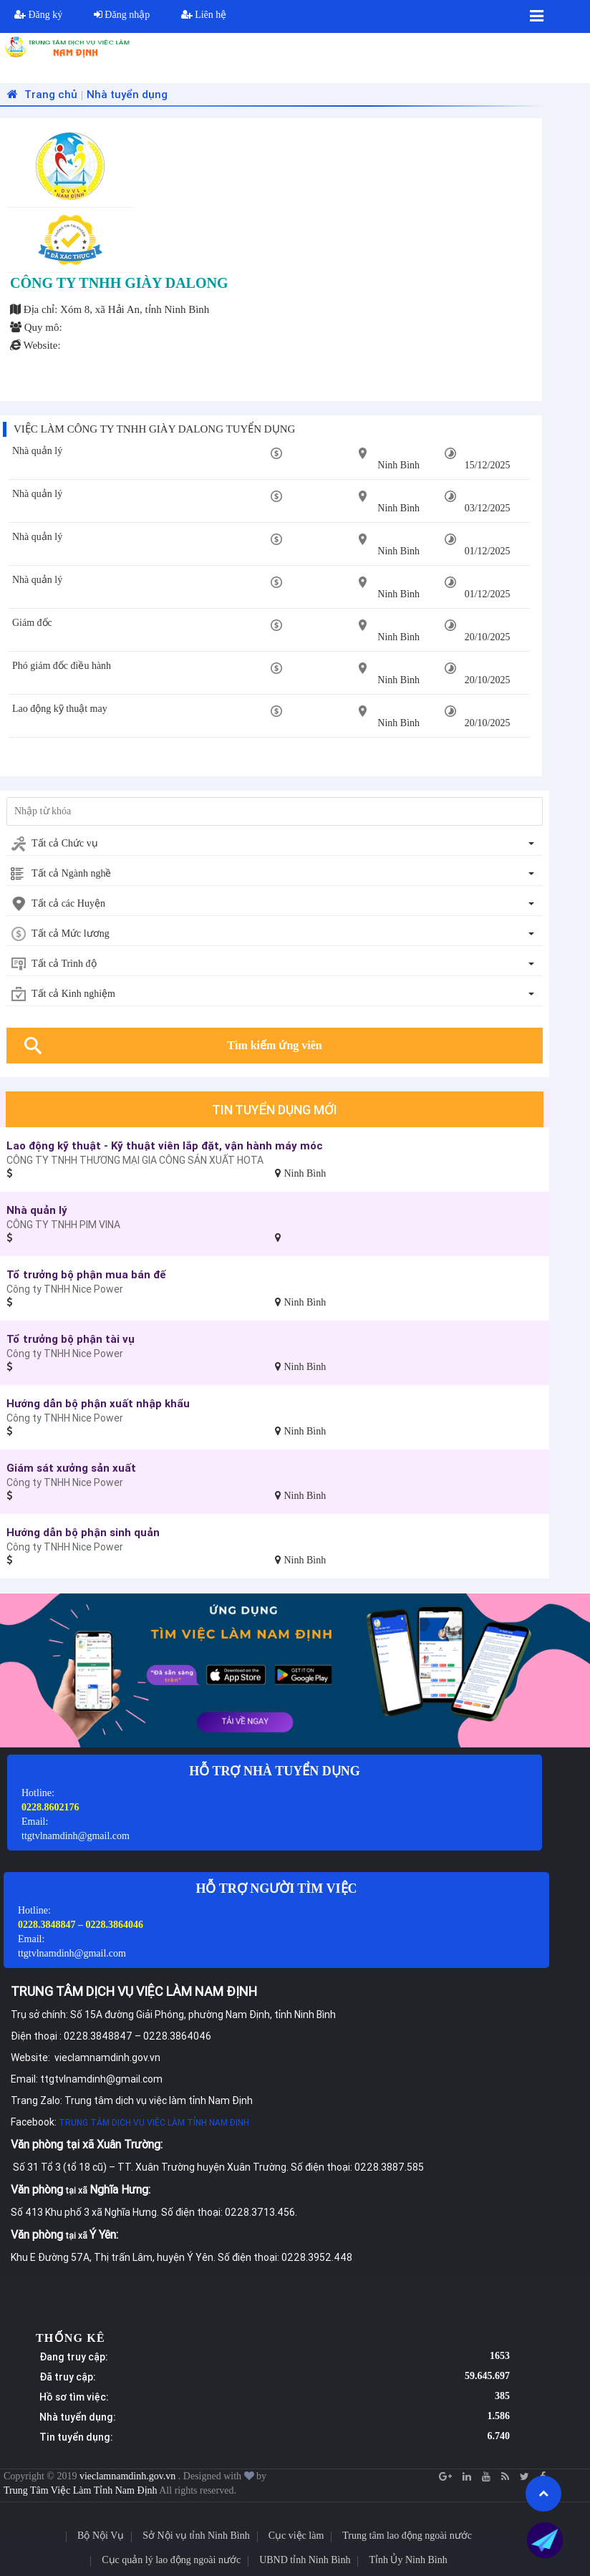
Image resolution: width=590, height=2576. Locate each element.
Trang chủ (40, 94)
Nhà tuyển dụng (127, 94)
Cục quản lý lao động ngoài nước (171, 2560)
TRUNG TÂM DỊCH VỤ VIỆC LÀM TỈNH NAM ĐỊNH (154, 2122)
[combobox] (274, 844)
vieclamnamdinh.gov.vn (128, 2476)
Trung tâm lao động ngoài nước (407, 2535)
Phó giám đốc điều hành (61, 665)
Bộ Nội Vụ (100, 2535)
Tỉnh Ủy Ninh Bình (408, 2560)
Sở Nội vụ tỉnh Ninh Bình (195, 2535)
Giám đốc (32, 622)
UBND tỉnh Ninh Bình (304, 2560)
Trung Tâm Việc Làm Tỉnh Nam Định (81, 2490)
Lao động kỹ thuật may (59, 708)
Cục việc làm (296, 2535)
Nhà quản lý (37, 450)
